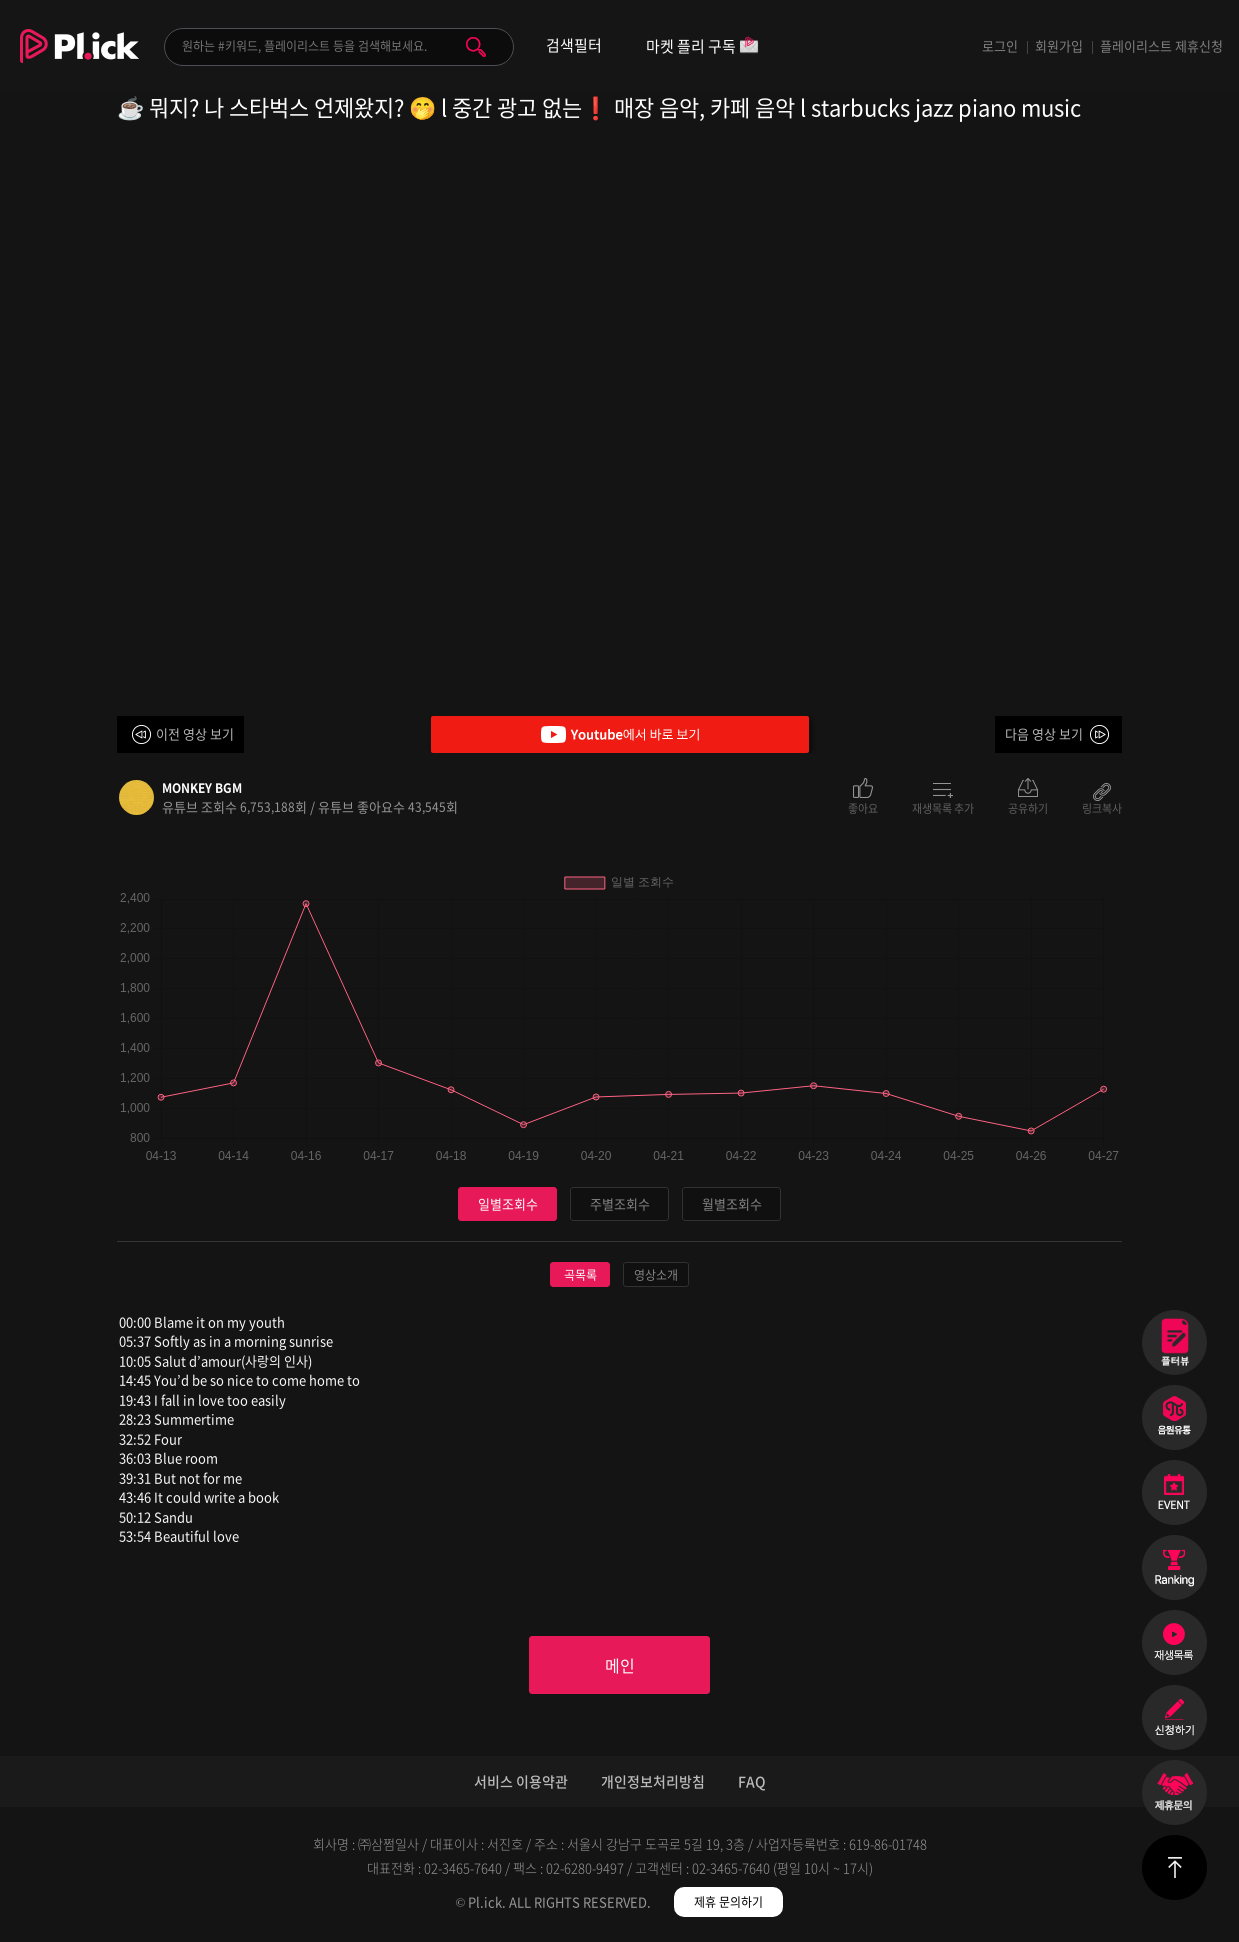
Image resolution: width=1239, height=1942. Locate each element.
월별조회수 (732, 1203)
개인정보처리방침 (653, 1781)
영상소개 (656, 1275)
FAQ (752, 1781)
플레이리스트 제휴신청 (1161, 45)
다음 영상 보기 (1044, 733)
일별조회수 (508, 1203)
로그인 (1000, 45)
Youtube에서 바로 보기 (620, 734)
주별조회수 (620, 1203)
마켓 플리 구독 (702, 47)
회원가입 (1059, 45)
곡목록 (580, 1275)
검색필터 (574, 45)
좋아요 (863, 807)
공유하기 (1028, 807)
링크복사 (1102, 807)
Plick (79, 61)
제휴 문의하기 (728, 1902)
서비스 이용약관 (521, 1781)
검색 (476, 47)
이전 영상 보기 (195, 733)
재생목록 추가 (943, 807)
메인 (620, 1665)
